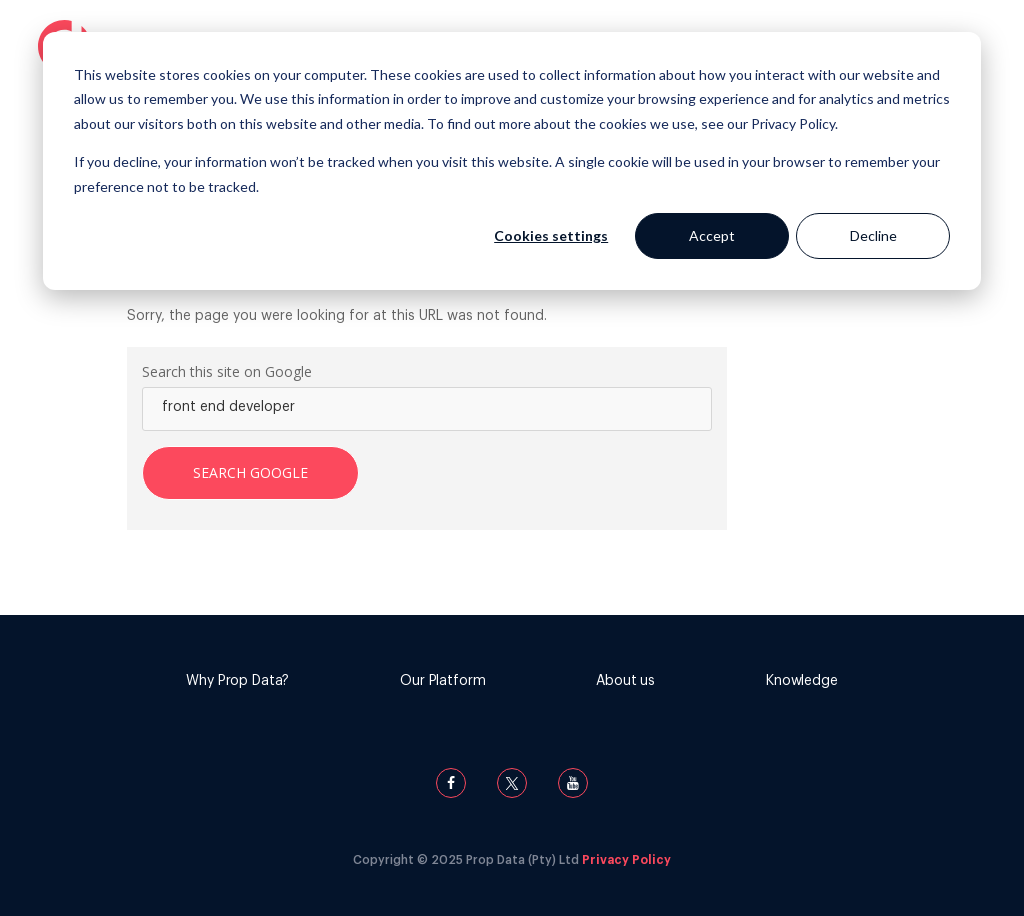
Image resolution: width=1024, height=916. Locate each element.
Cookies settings (551, 235)
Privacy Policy (626, 860)
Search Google (250, 472)
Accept (712, 235)
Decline (873, 235)
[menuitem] (237, 683)
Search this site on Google (227, 371)
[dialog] (512, 161)
